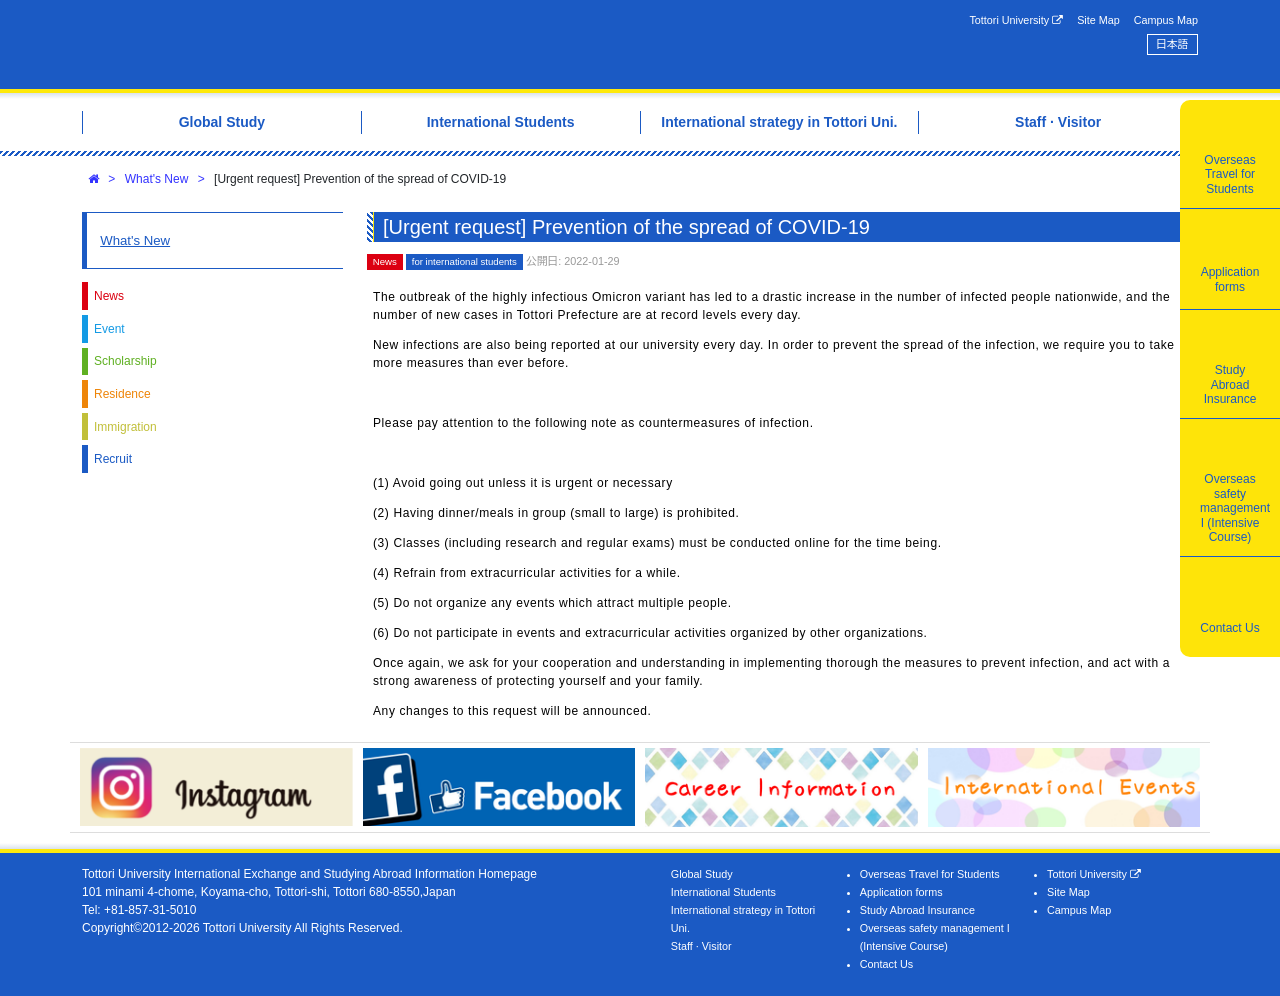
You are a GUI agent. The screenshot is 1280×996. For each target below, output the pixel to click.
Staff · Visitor (701, 946)
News (109, 296)
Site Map (1098, 20)
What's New (157, 179)
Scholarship (125, 361)
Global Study (702, 874)
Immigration (125, 427)
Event (109, 329)
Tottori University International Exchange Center (363, 44)
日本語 (1172, 44)
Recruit (113, 459)
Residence (122, 394)
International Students (723, 892)
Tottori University (1016, 20)
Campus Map (1166, 20)
